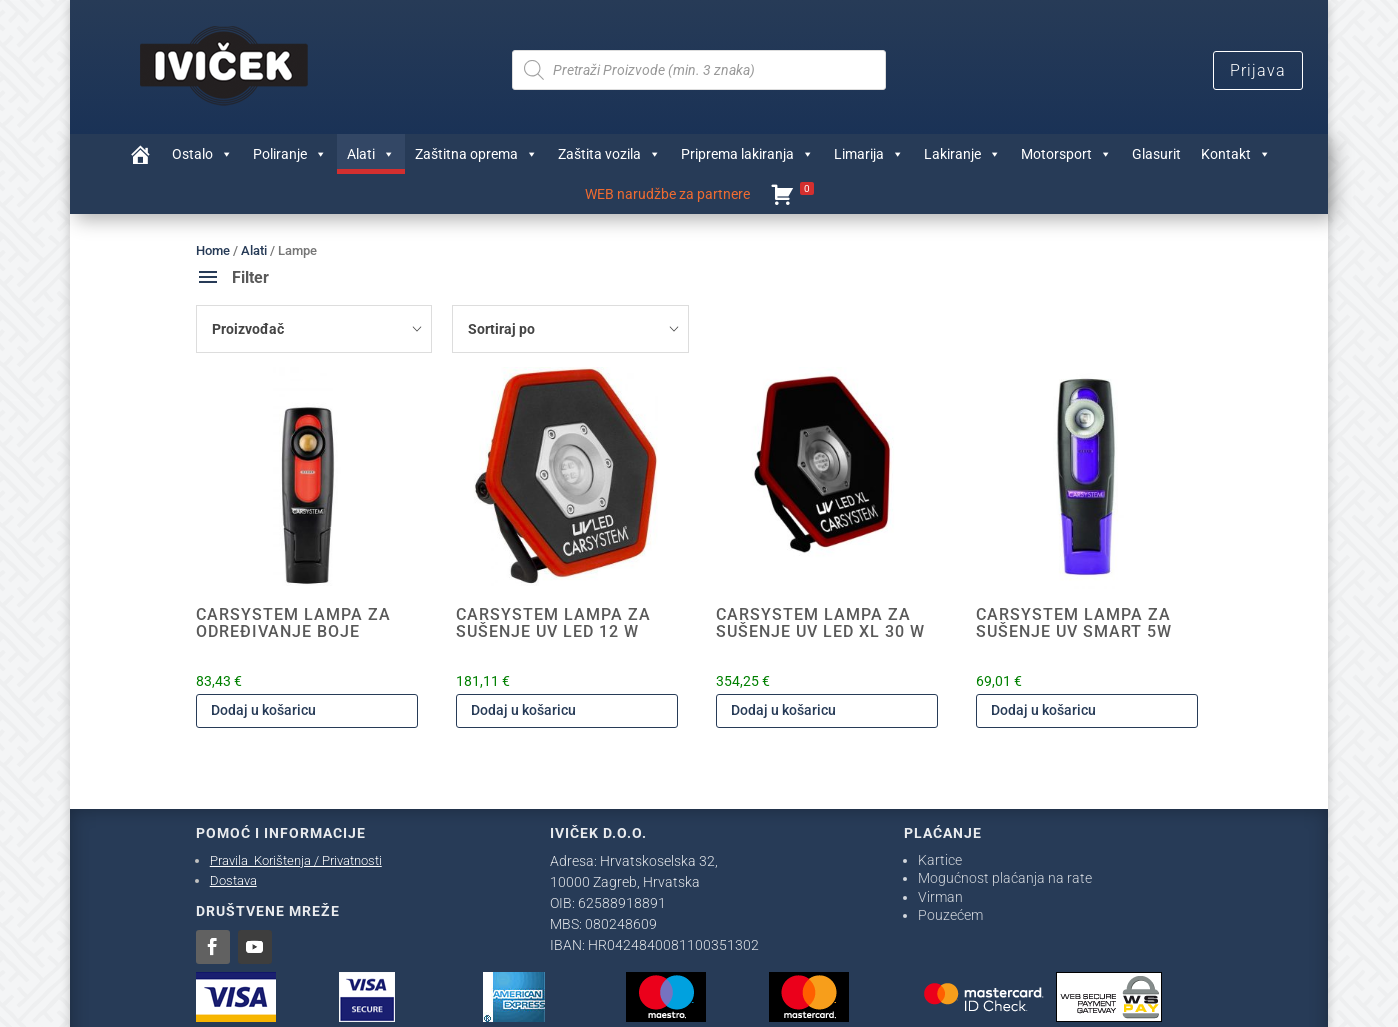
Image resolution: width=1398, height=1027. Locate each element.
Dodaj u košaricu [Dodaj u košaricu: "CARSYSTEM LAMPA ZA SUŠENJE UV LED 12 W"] (523, 710)
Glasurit (1156, 154)
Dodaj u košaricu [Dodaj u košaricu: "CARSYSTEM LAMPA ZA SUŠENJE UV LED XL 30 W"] (783, 710)
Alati (371, 154)
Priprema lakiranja (747, 154)
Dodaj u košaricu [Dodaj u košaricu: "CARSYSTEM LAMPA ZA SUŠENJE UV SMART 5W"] (1043, 710)
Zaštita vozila (609, 154)
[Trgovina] (140, 154)
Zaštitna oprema (476, 154)
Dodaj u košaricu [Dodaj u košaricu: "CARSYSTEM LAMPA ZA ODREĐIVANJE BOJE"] (263, 710)
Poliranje (290, 154)
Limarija (869, 154)
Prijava (1258, 70)
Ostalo (202, 154)
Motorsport (1066, 154)
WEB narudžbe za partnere (667, 194)
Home (213, 250)
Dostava (233, 880)
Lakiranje (962, 154)
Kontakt (1236, 154)
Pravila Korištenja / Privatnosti (296, 860)
